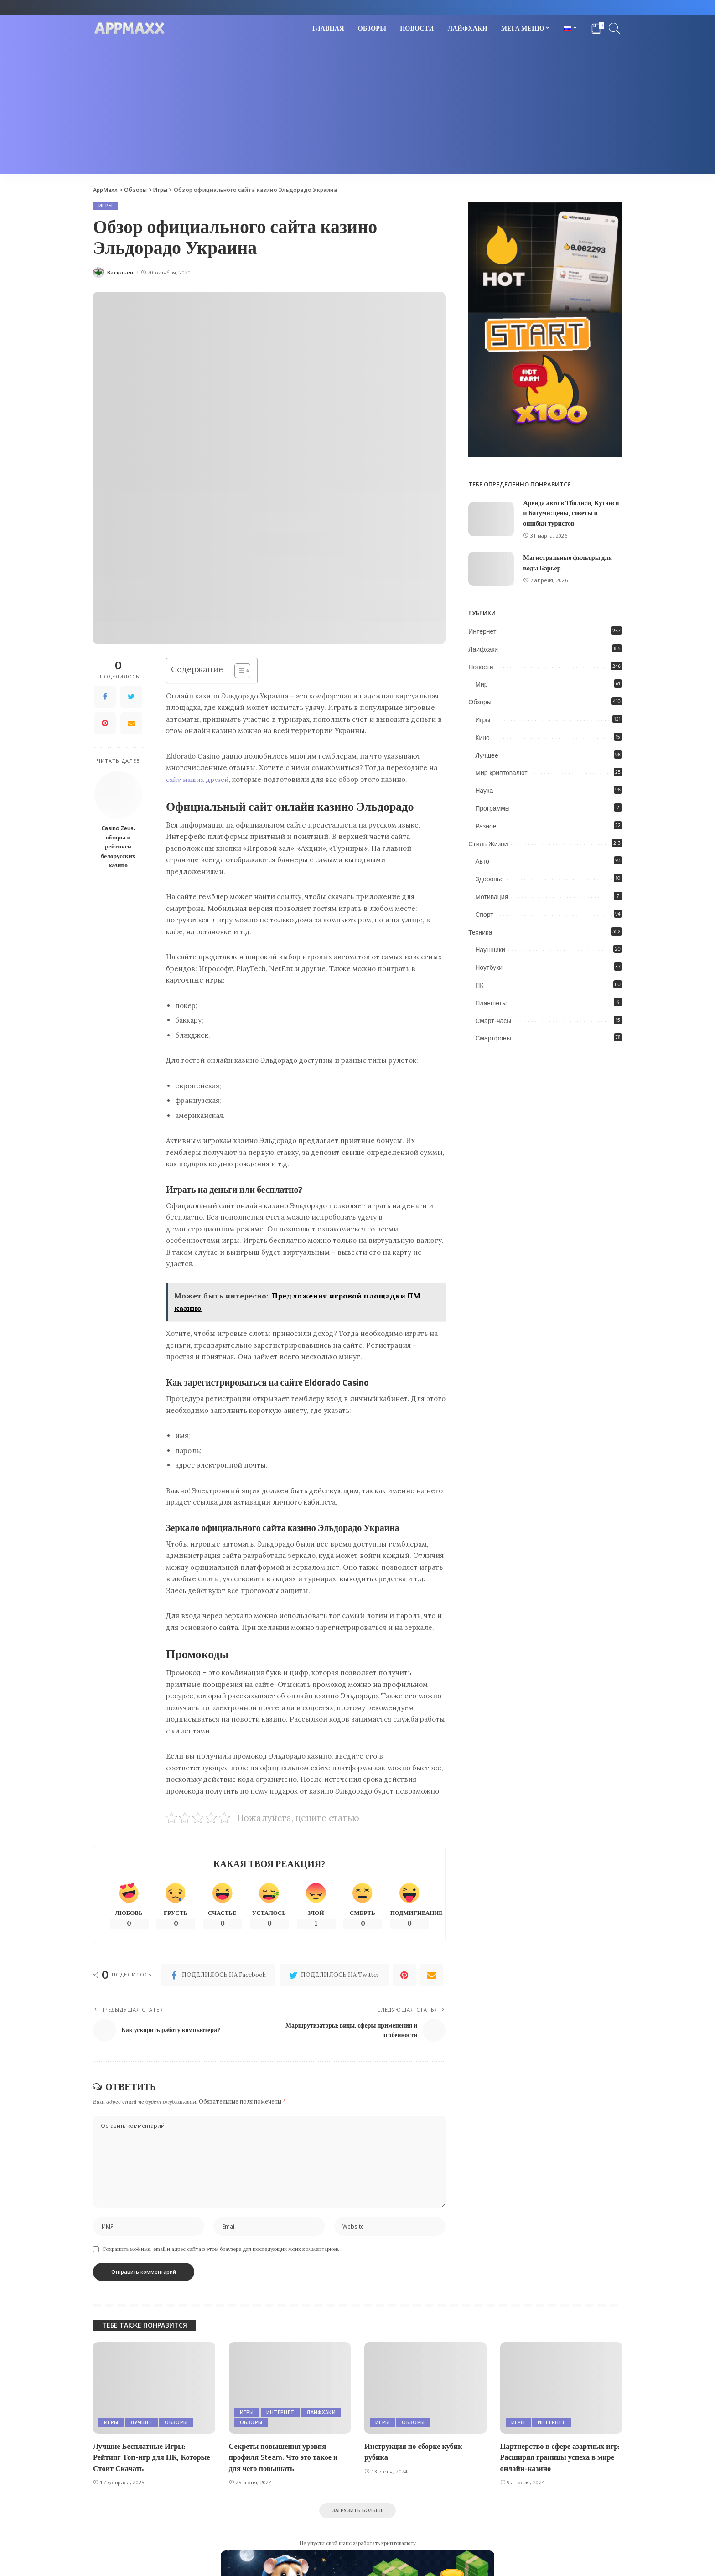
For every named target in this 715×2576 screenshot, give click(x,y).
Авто (482, 861)
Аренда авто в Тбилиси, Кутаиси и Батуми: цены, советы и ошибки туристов (564, 512)
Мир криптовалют (501, 773)
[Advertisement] (357, 110)
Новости (480, 666)
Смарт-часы (493, 1020)
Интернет (482, 631)
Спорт (484, 914)
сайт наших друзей (199, 779)
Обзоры (480, 702)
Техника (480, 932)
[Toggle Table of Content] (238, 670)
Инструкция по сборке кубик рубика (415, 2456)
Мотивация (491, 897)
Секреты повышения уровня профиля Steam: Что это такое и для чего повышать (285, 2462)
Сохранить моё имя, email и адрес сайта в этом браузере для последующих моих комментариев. (220, 2254)
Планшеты (491, 1003)
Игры (105, 205)
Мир (481, 684)
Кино (482, 738)
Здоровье (489, 879)
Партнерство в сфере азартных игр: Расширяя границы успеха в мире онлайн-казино (557, 2462)
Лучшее (486, 755)
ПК (479, 985)
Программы (492, 808)
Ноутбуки (489, 967)
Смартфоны (493, 1038)
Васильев (120, 272)
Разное (485, 826)
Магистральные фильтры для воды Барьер (569, 562)
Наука (484, 790)
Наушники (490, 950)
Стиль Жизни (488, 843)
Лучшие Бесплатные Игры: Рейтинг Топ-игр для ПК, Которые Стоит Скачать (153, 2462)
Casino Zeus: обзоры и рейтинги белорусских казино (118, 846)
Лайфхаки (483, 649)
